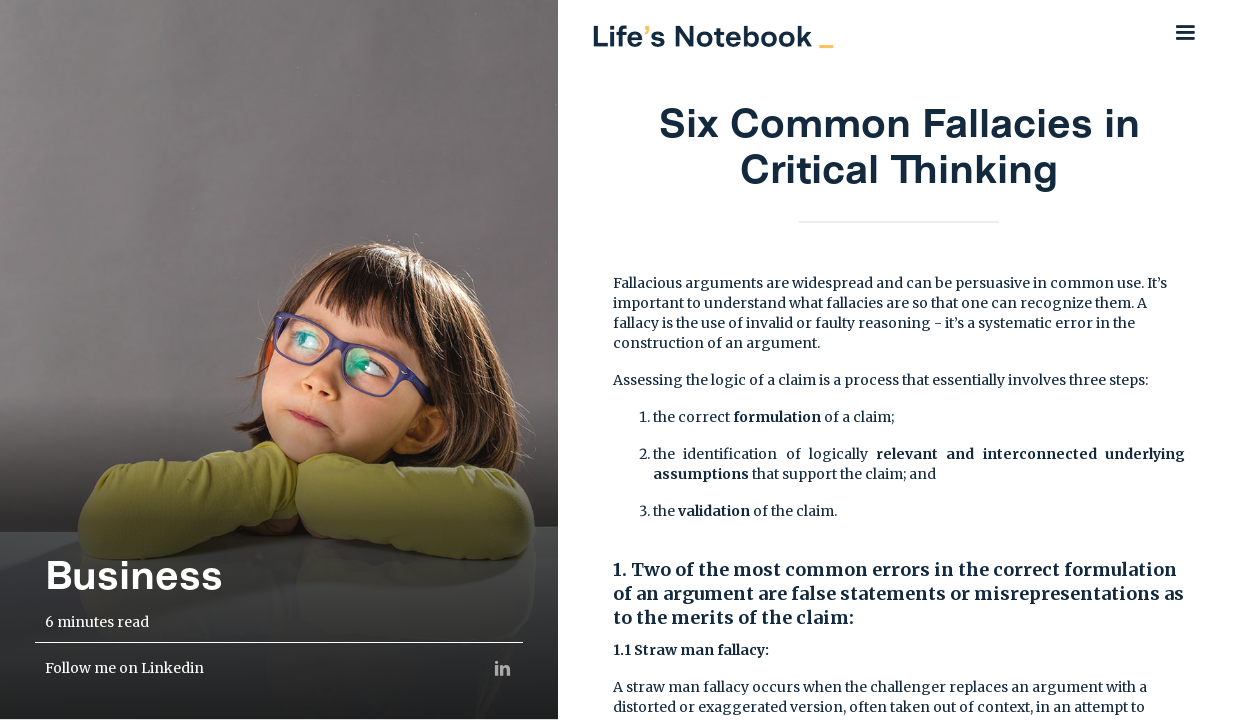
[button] (1185, 32)
